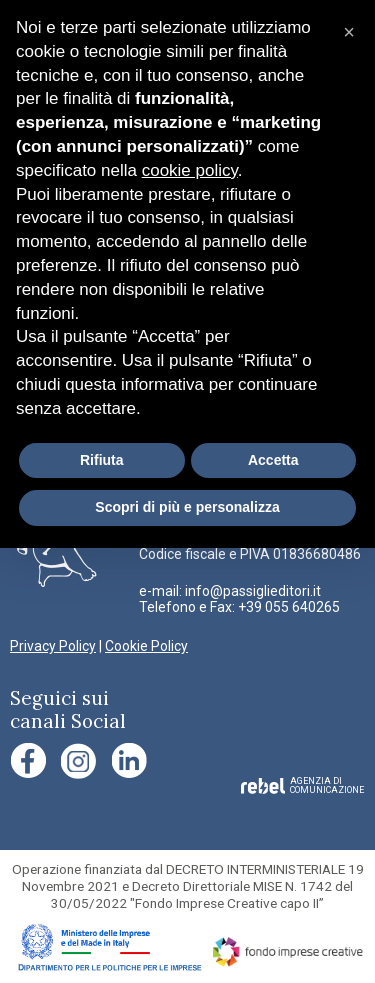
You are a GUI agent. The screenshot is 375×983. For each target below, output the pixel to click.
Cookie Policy (146, 646)
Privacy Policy (53, 646)
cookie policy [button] (190, 170)
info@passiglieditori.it (253, 591)
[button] (349, 32)
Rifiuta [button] (102, 460)
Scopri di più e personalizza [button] (187, 507)
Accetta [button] (273, 460)
